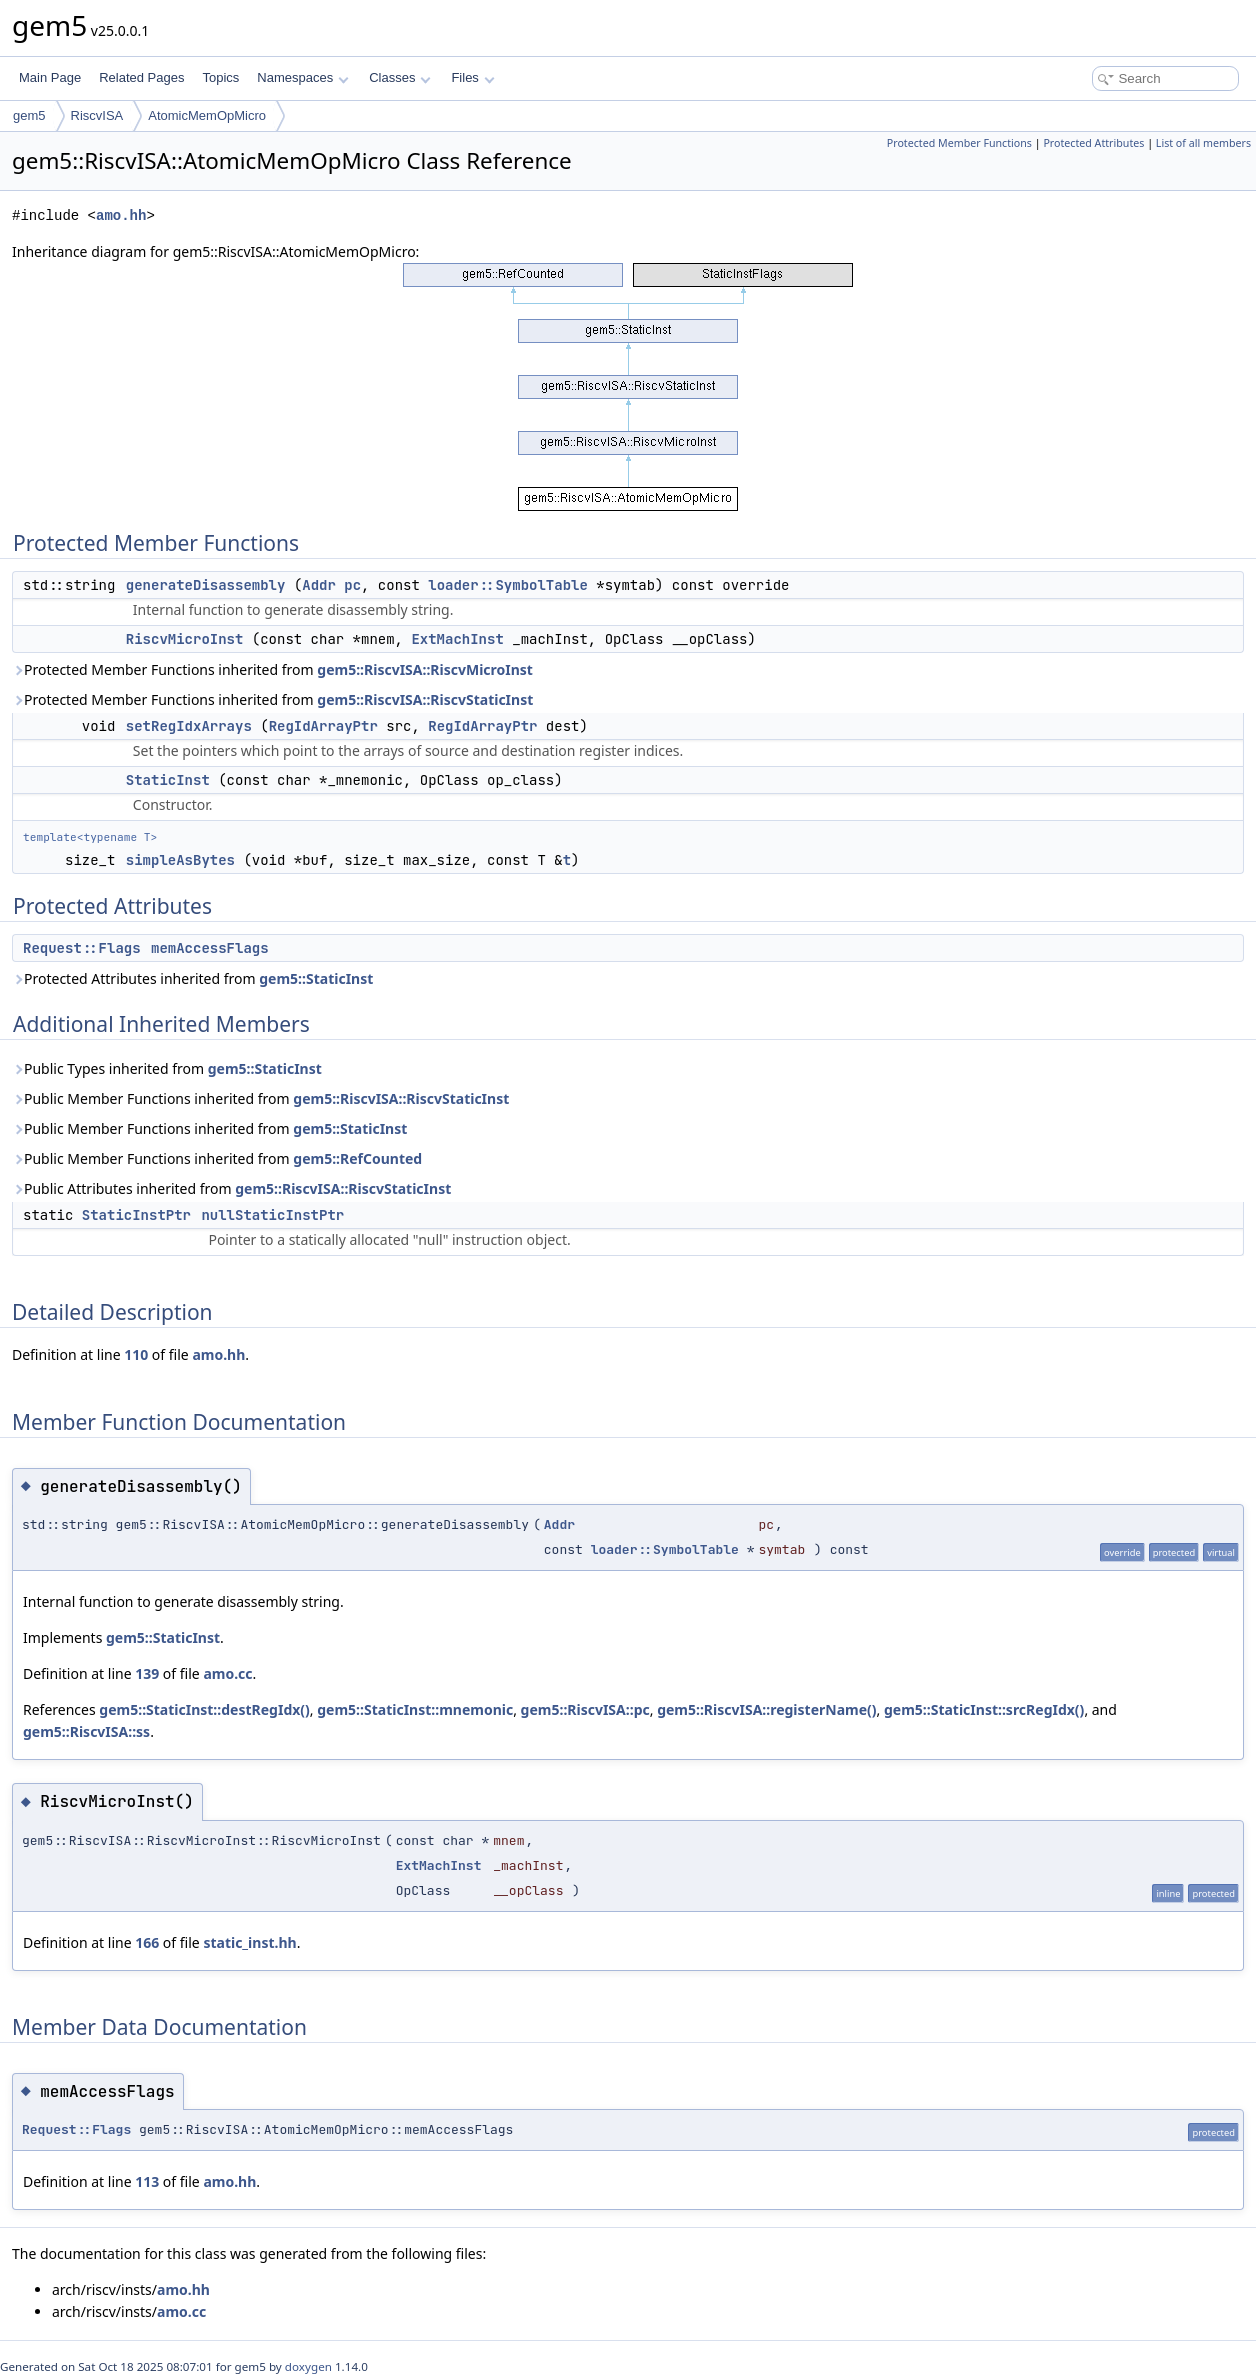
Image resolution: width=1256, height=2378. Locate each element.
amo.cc (227, 1673)
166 (147, 1942)
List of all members (1203, 143)
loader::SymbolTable (508, 585)
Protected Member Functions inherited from (272, 669)
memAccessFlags (210, 948)
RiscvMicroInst (185, 639)
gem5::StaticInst (316, 978)
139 (147, 1673)
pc (352, 585)
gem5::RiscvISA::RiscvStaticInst (425, 699)
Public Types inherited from (167, 1068)
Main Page (50, 77)
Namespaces (302, 77)
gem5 (29, 115)
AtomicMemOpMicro (207, 115)
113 (147, 2181)
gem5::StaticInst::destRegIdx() (204, 1709)
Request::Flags (82, 948)
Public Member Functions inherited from (260, 1098)
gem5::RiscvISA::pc (585, 1709)
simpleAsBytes (180, 860)
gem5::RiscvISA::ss (86, 1731)
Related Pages (141, 77)
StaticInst (168, 780)
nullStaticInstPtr (272, 1215)
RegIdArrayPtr (323, 726)
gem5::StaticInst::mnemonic (415, 1709)
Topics (220, 77)
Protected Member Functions (959, 143)
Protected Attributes (1093, 143)
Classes (400, 77)
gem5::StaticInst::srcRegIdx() (984, 1709)
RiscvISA (97, 115)
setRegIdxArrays (189, 726)
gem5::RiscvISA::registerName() (766, 1709)
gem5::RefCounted (357, 1158)
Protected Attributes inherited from (192, 978)
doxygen (308, 2366)
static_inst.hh (249, 1942)
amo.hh (121, 215)
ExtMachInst (457, 639)
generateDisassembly (206, 585)
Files (472, 77)
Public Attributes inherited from (231, 1188)
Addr (319, 585)
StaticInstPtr (136, 1215)
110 (136, 1354)
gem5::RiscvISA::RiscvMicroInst (425, 669)
